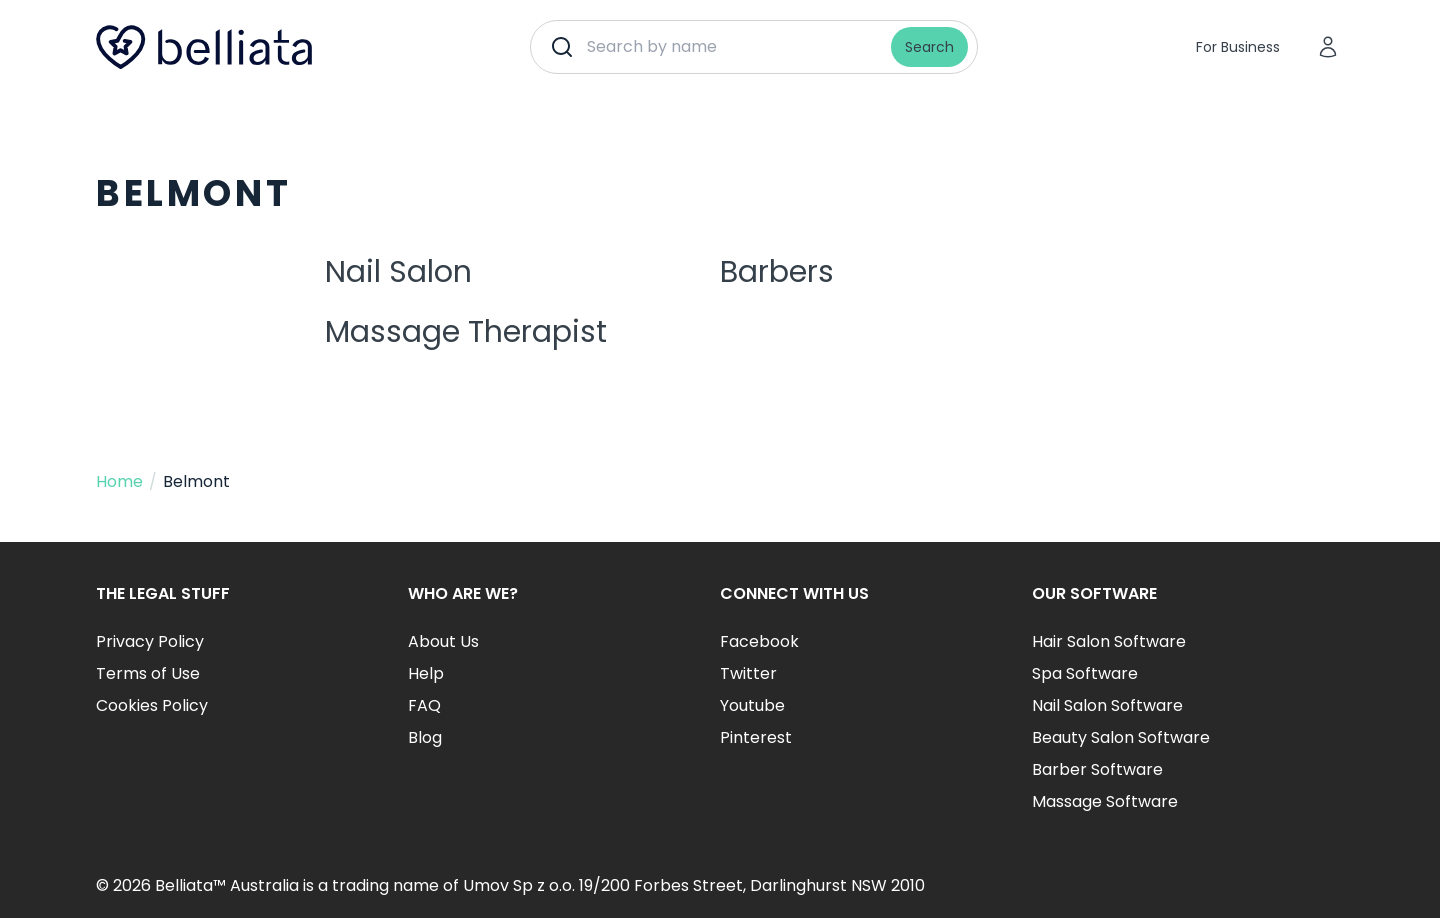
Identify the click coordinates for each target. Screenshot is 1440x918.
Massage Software (1105, 801)
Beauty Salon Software (1121, 737)
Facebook (759, 641)
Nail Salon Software (1107, 705)
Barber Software (1097, 769)
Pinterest (756, 737)
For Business (1238, 47)
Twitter (748, 673)
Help (426, 673)
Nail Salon (398, 272)
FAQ (424, 705)
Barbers (777, 272)
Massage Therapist (466, 332)
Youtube (752, 705)
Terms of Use (148, 673)
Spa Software (1085, 673)
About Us (443, 641)
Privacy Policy (150, 641)
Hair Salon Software (1109, 641)
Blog (425, 737)
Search (929, 47)
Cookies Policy (152, 705)
